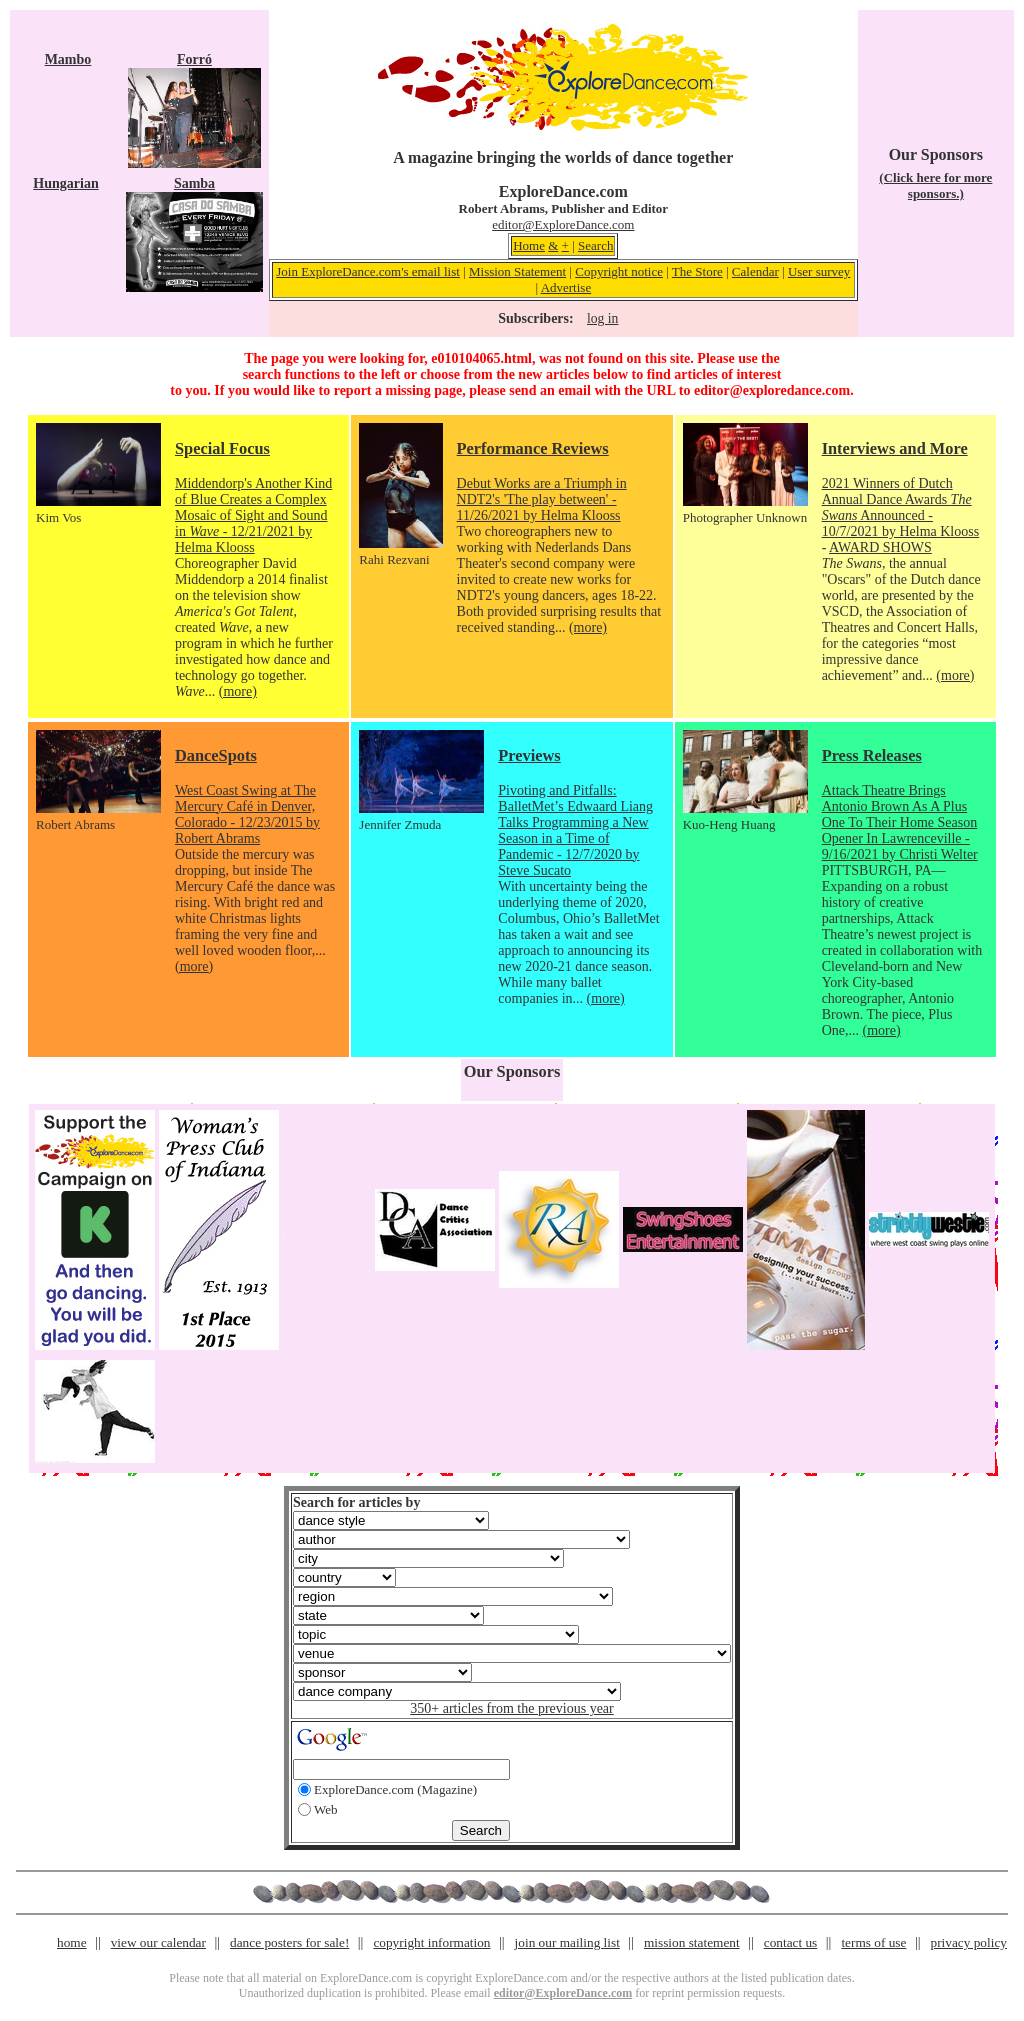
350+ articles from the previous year (511, 1708)
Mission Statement (517, 271)
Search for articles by (356, 1502)
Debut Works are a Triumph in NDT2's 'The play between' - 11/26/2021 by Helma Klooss (542, 499)
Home (529, 245)
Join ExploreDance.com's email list (368, 271)
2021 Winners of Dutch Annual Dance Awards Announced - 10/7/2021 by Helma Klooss (901, 507)
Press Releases (872, 755)
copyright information (431, 1942)
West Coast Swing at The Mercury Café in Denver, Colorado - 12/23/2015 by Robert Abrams (247, 814)
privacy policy (969, 1942)
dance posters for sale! (289, 1942)
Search (595, 245)
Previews (529, 755)
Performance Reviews (533, 448)
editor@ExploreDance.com (563, 224)
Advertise (566, 287)
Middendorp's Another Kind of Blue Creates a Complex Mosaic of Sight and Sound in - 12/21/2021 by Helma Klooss (253, 515)
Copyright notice (619, 271)
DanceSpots (216, 755)
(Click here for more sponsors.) (935, 185)
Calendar (755, 271)
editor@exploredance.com (772, 390)
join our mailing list (567, 1942)
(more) (238, 691)
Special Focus (222, 448)
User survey (819, 271)
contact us (791, 1942)
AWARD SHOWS (880, 547)
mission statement (692, 1942)
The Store (697, 271)
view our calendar (158, 1942)
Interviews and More (895, 448)
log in (602, 318)
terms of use (873, 1942)
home (72, 1942)
